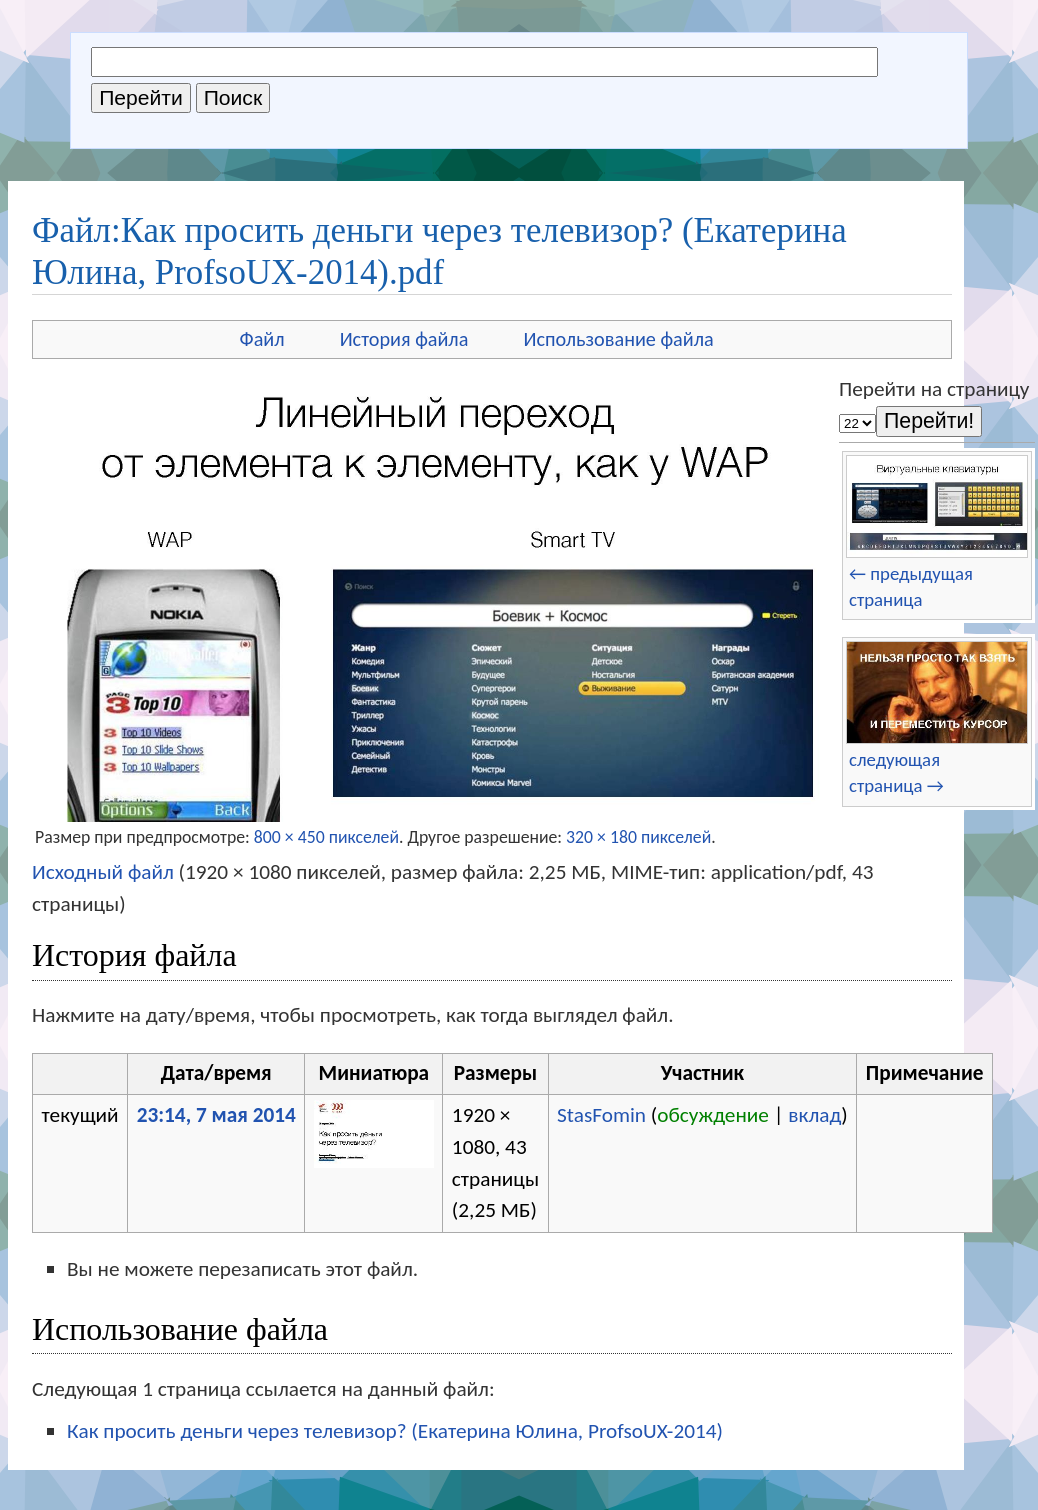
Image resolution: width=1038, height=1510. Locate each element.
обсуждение (713, 1115)
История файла (404, 339)
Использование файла (618, 339)
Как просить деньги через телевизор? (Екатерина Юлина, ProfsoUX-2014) (395, 1431)
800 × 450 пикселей (326, 837)
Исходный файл (103, 872)
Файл (262, 339)
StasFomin (601, 1115)
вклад (814, 1115)
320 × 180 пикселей (638, 837)
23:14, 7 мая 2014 (216, 1115)
